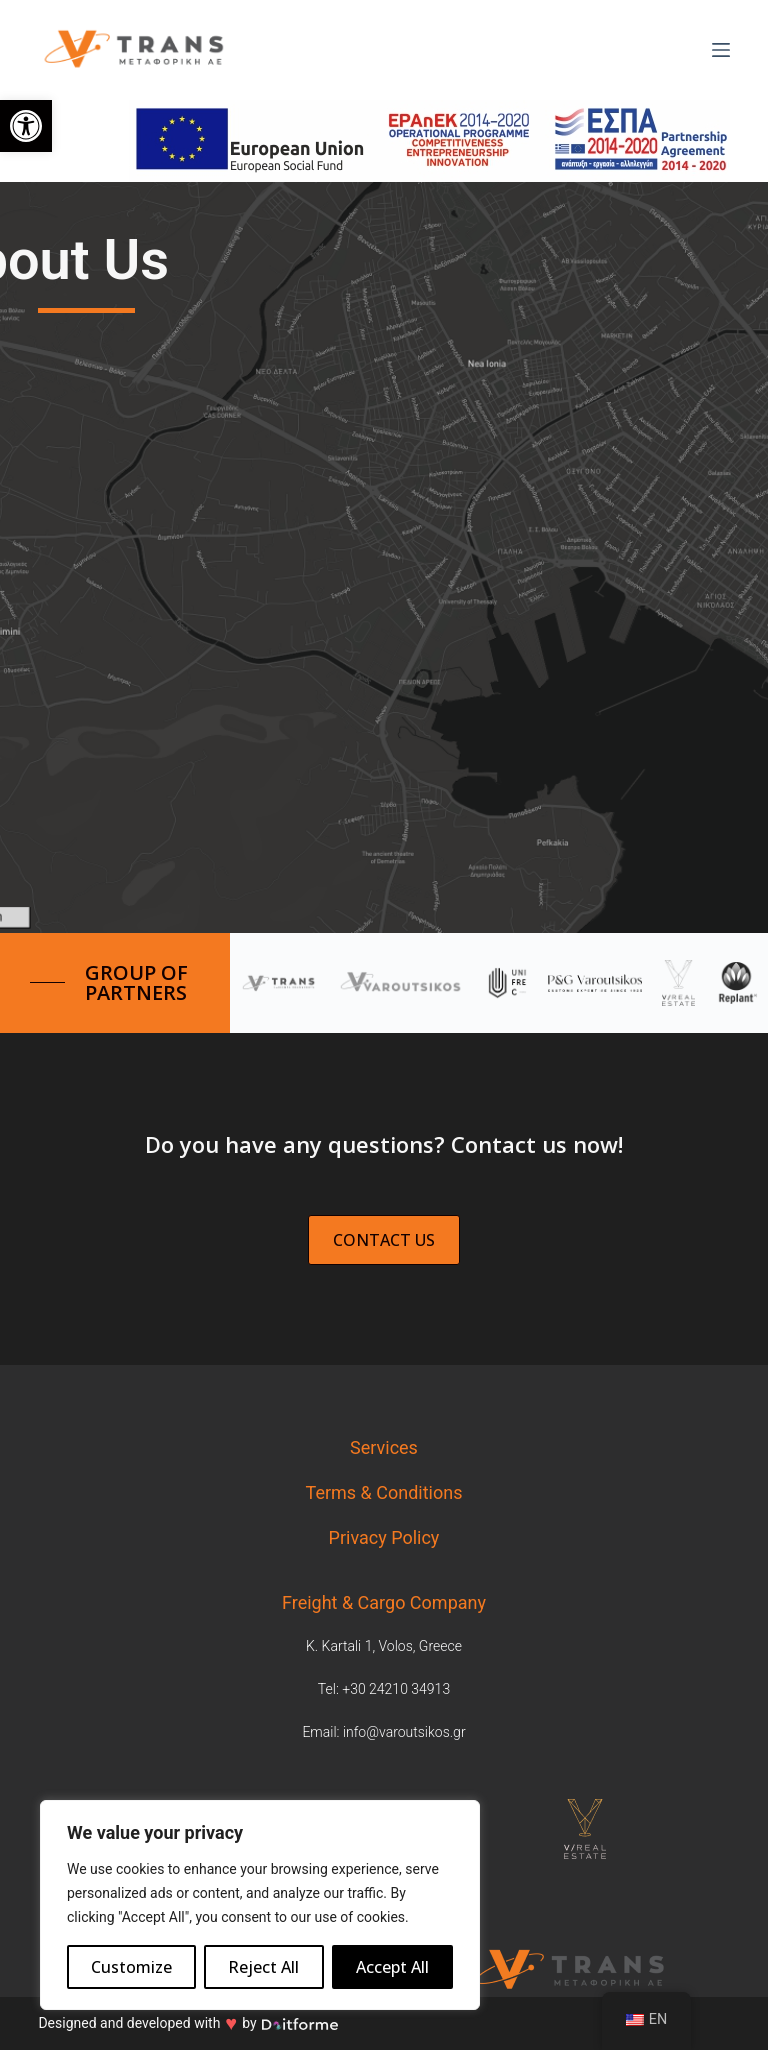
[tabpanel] (608, 1829)
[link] (26, 126)
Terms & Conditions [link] (384, 1492)
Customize (131, 1967)
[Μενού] (721, 50)
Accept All (392, 1967)
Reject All (263, 1967)
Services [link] (384, 1447)
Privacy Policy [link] (384, 1537)
